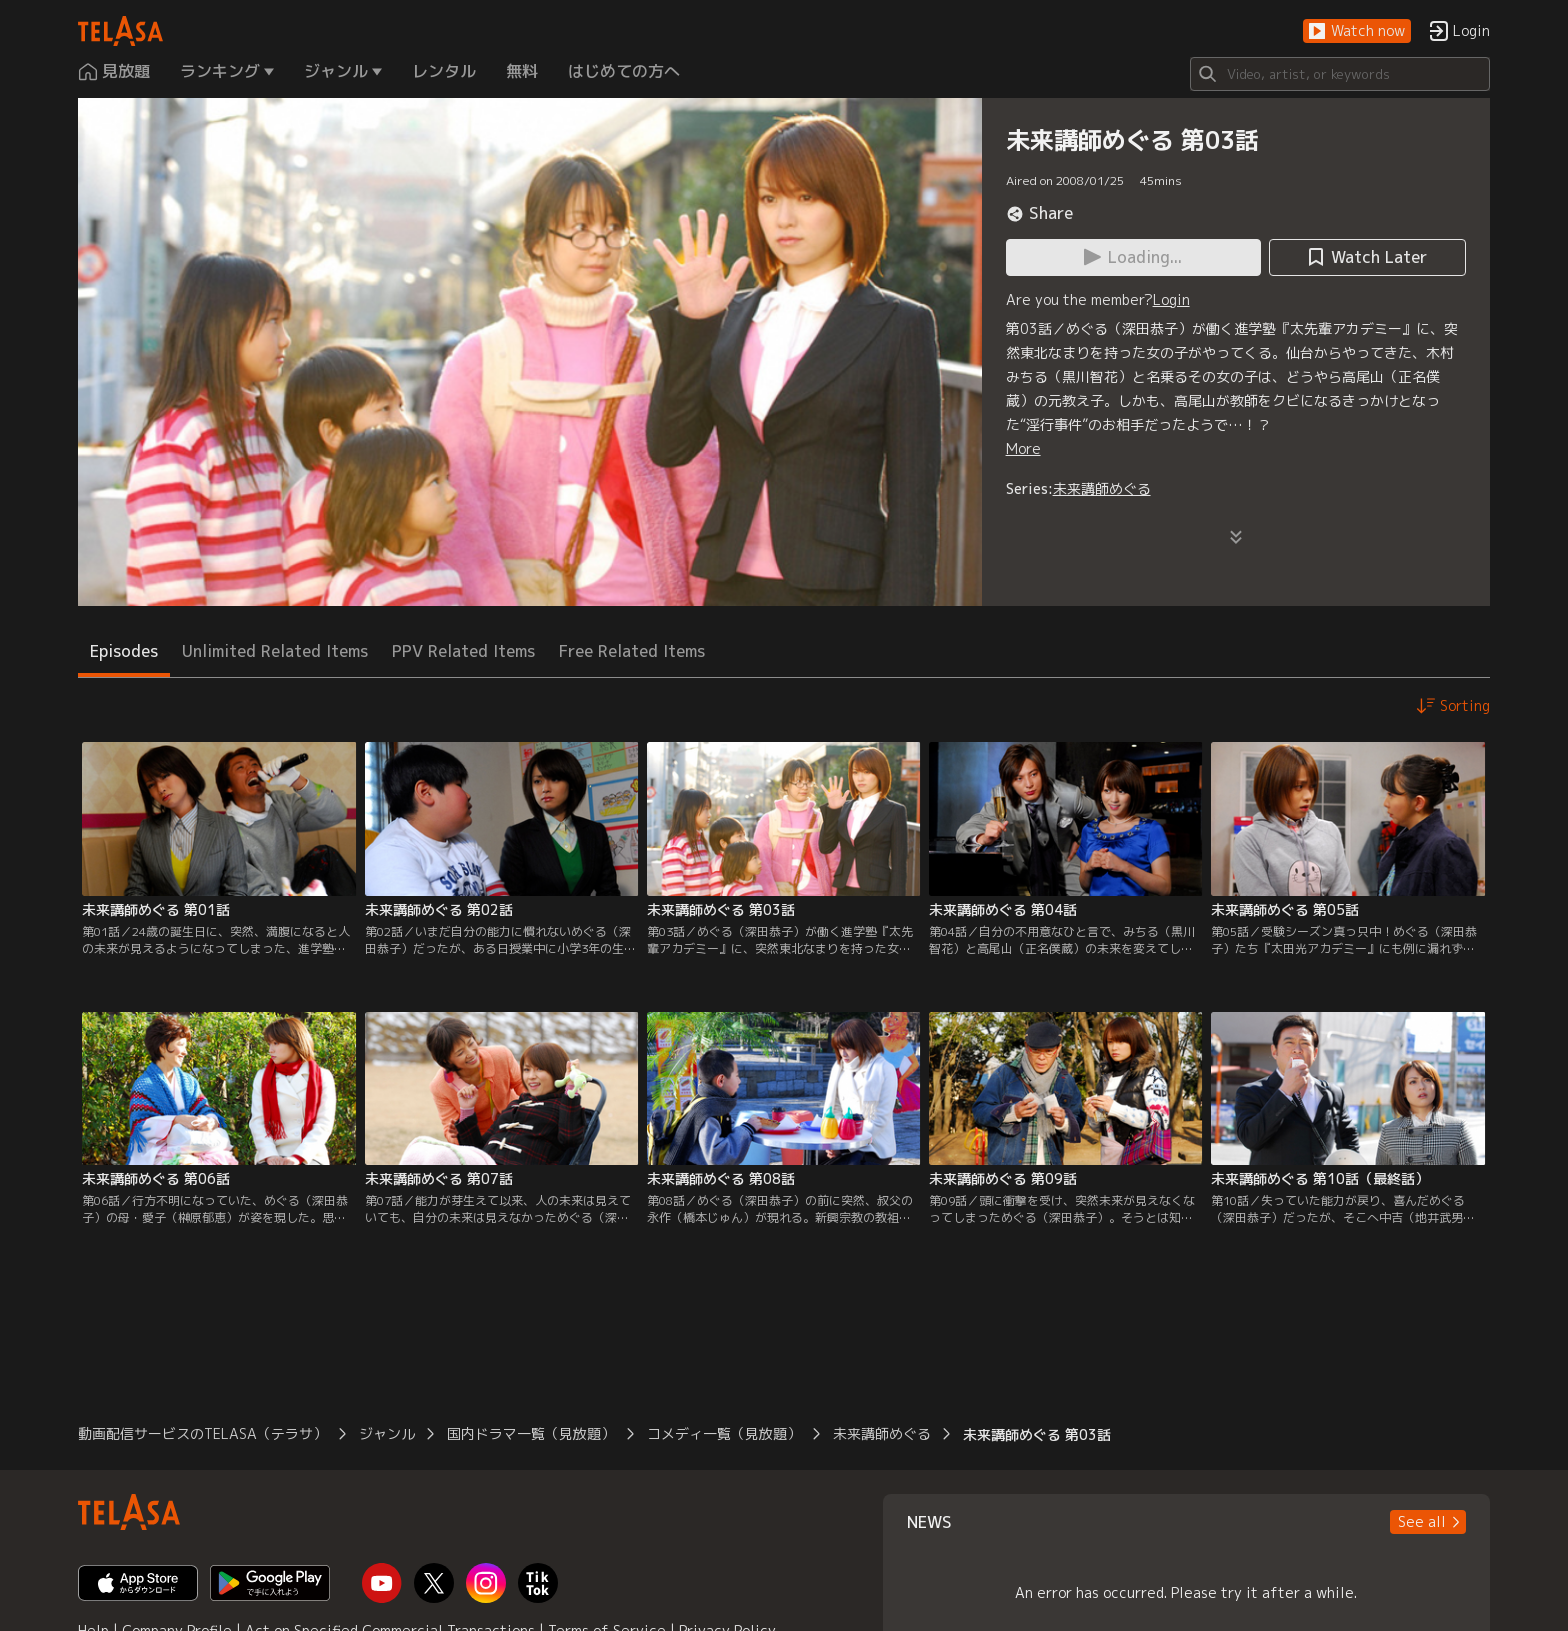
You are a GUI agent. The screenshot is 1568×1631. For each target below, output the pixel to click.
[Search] (1340, 74)
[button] (1357, 31)
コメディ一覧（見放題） (724, 1433)
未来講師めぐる (1102, 488)
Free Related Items (632, 651)
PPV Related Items (463, 651)
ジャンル (387, 1433)
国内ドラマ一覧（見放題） (531, 1433)
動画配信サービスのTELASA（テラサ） (202, 1433)
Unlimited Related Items (275, 651)
